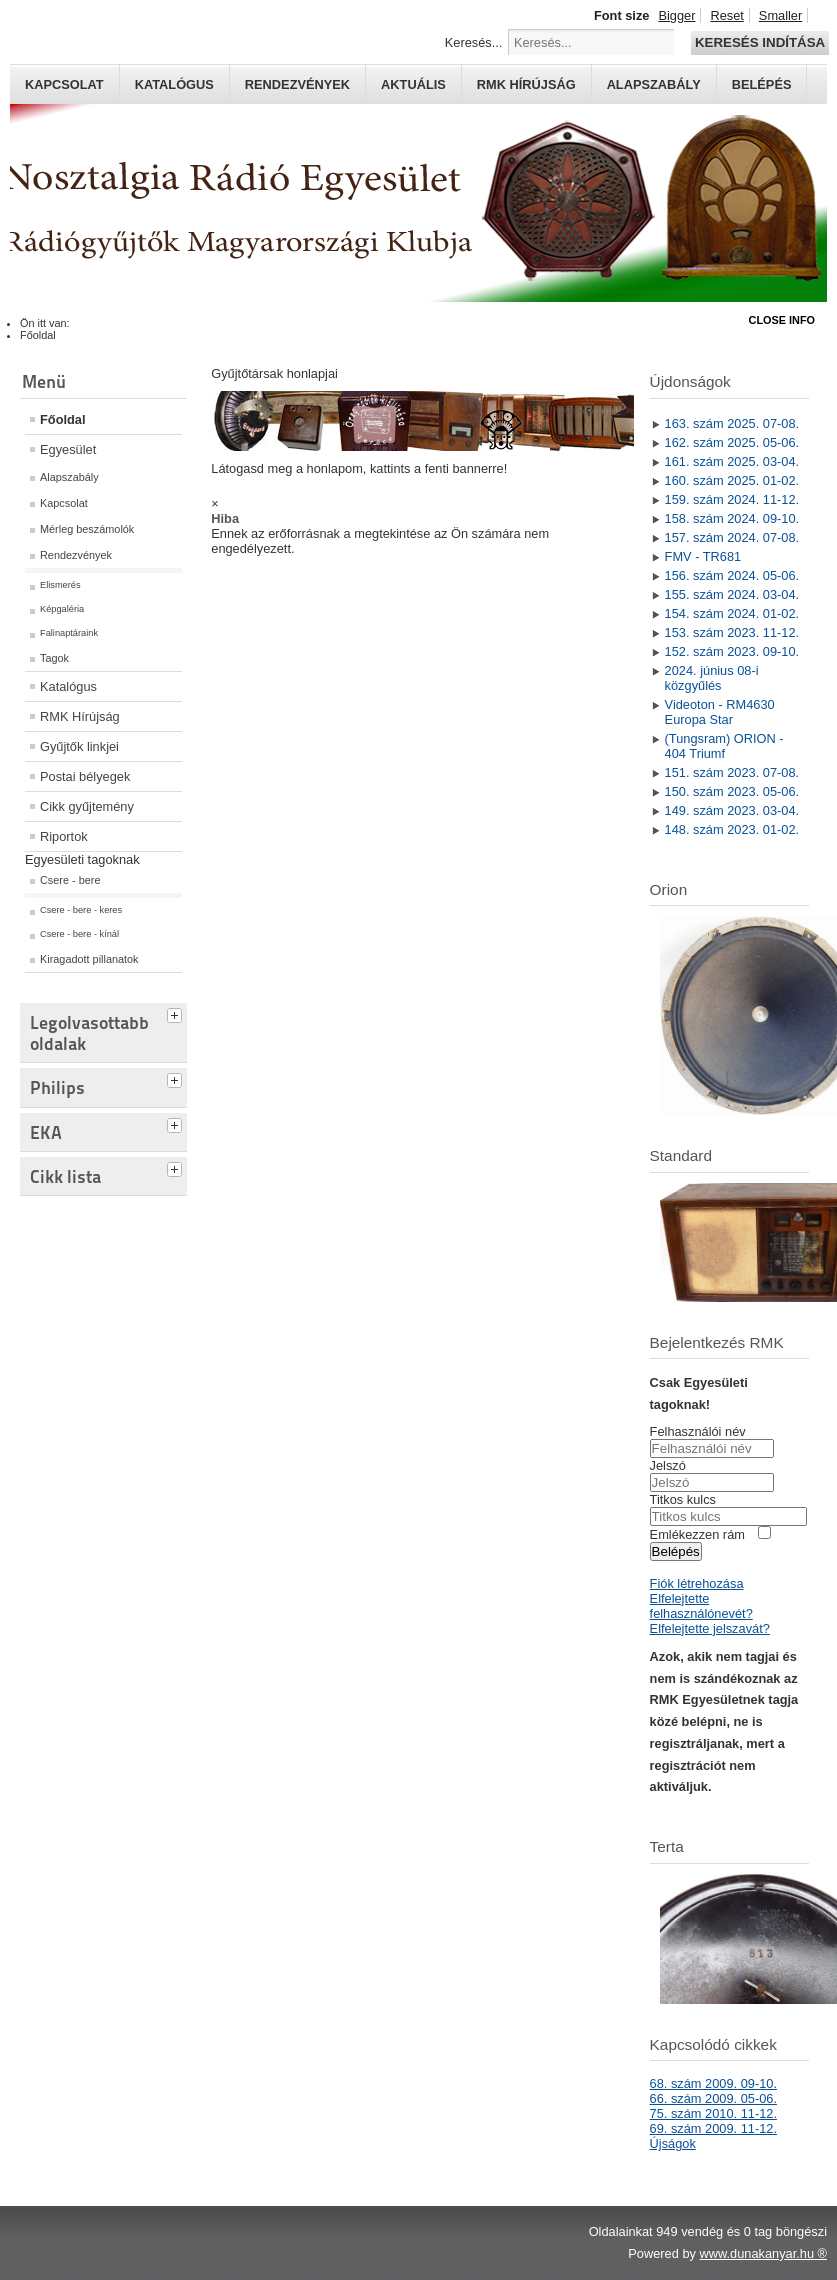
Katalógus (174, 84)
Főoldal (63, 419)
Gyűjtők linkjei (79, 746)
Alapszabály (654, 84)
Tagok (54, 658)
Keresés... (474, 42)
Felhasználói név (698, 1431)
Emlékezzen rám (697, 1534)
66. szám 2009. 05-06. (713, 2098)
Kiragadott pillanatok (89, 959)
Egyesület (68, 449)
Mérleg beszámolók (87, 529)
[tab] (177, 1013)
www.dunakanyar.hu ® (763, 2253)
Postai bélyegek (85, 776)
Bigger (676, 15)
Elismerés (60, 585)
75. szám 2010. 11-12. (713, 2113)
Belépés (762, 84)
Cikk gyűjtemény (87, 806)
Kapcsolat (64, 84)
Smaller (780, 15)
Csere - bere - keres (81, 910)
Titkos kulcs (683, 1499)
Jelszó (668, 1465)
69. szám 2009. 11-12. (713, 2128)
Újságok (673, 2143)
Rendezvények (297, 84)
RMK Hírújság (80, 716)
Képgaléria (62, 609)
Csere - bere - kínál (79, 934)
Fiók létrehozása (697, 1583)
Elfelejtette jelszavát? (710, 1628)
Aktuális (413, 84)
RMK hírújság (526, 84)
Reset (726, 15)
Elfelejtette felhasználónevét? (701, 1606)
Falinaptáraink (69, 633)
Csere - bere (70, 880)
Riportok (64, 836)
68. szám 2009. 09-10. (713, 2083)
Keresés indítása (760, 42)
